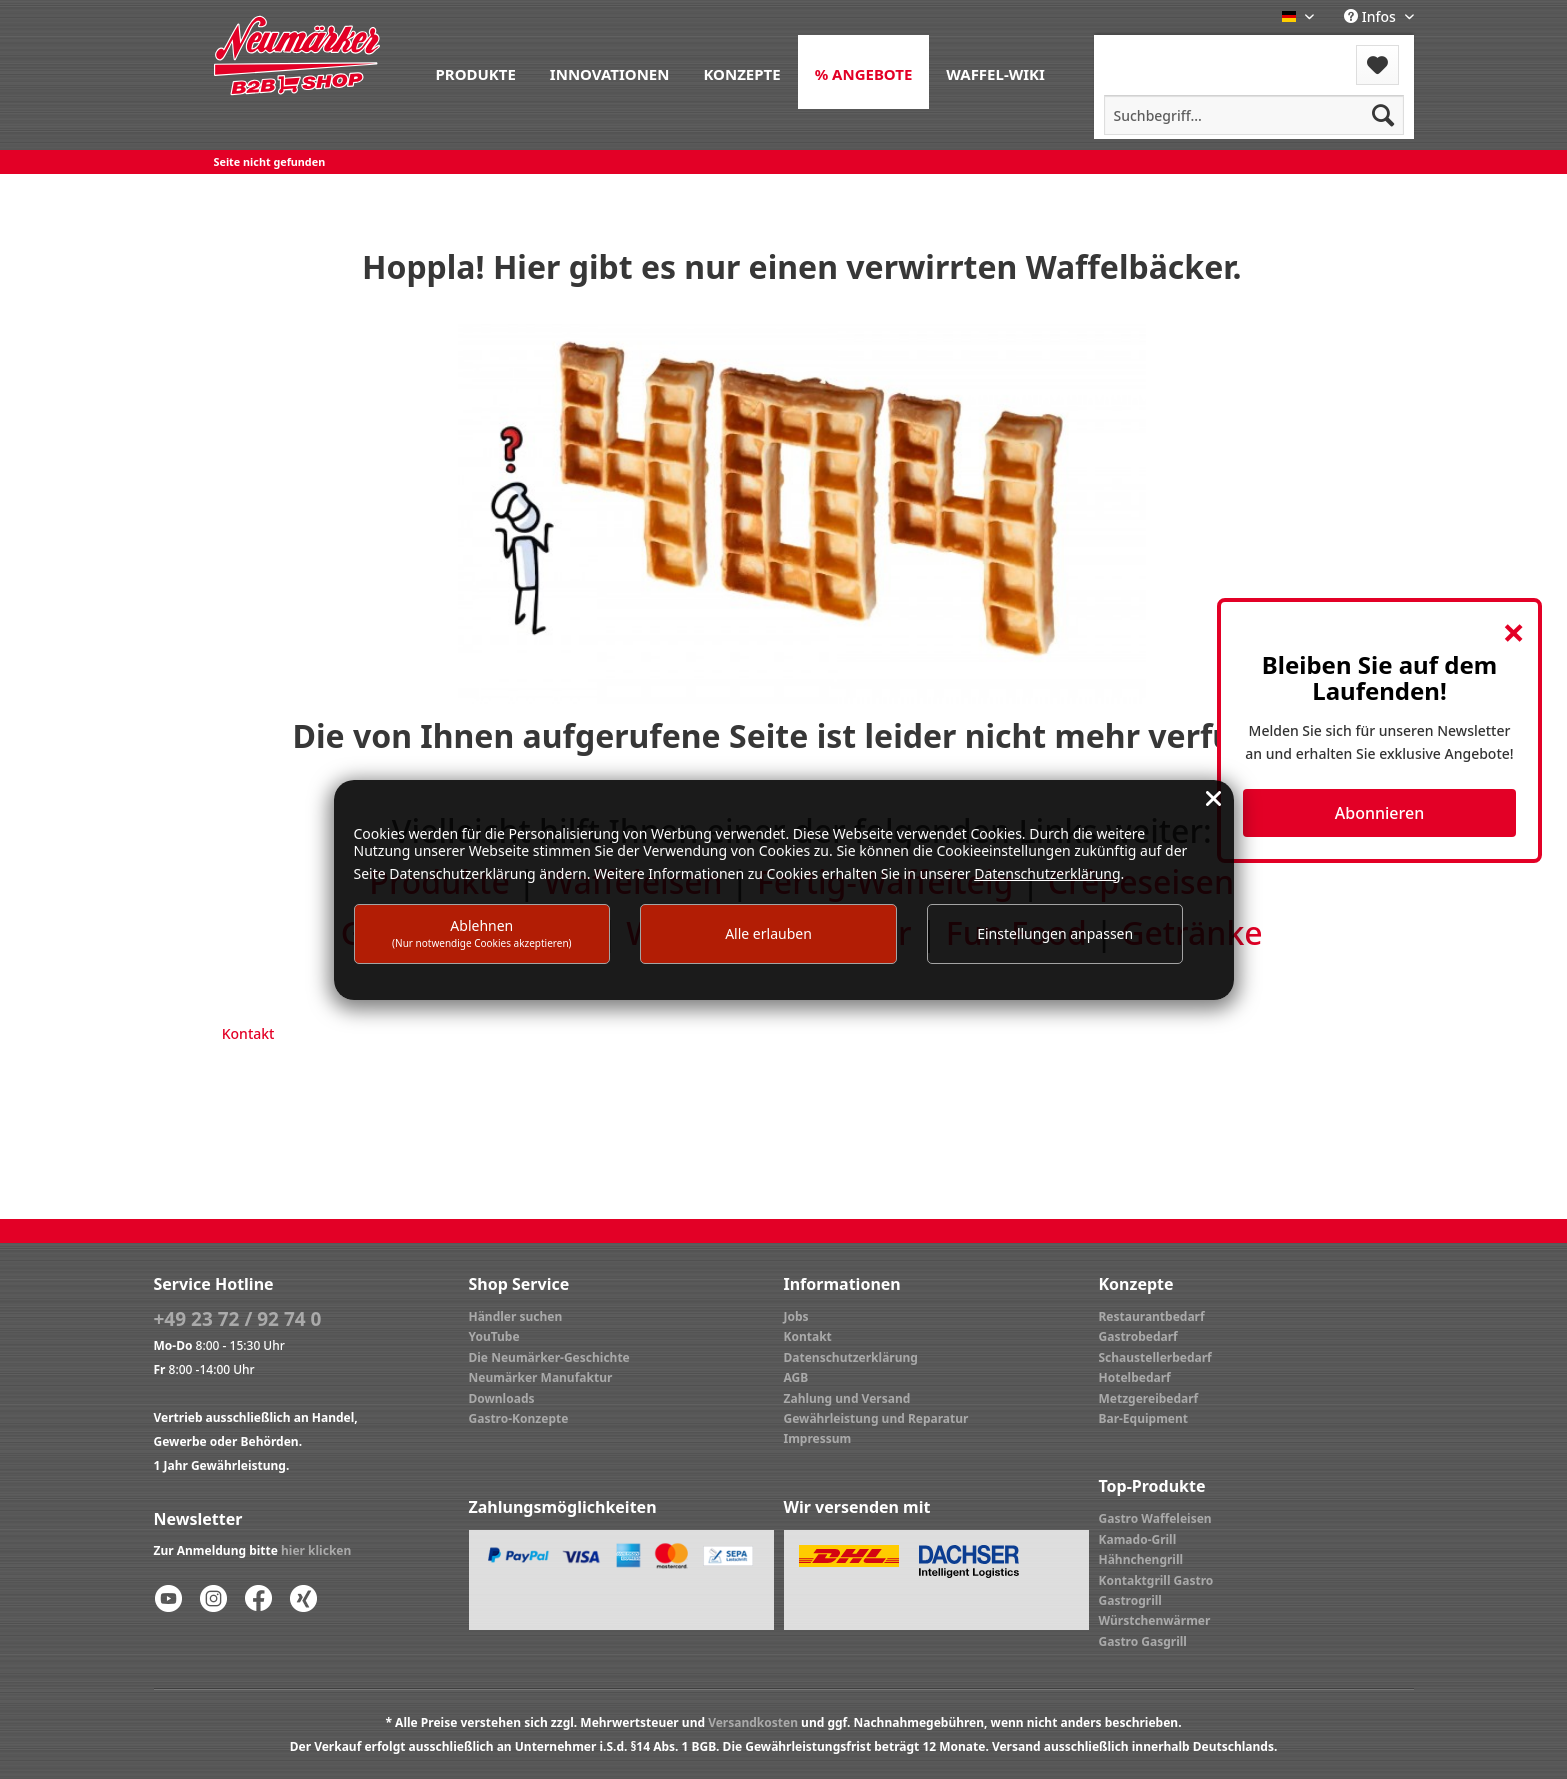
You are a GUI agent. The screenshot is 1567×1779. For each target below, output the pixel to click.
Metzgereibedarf (1149, 1398)
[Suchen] (1383, 115)
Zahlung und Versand (847, 1398)
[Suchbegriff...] (1254, 115)
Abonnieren (1379, 813)
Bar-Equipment (1144, 1418)
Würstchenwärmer (1155, 1620)
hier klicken (316, 1550)
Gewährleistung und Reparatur (876, 1418)
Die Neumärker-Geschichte (549, 1357)
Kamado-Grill (1138, 1539)
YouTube (494, 1336)
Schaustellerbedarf (1155, 1357)
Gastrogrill (1130, 1600)
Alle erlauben (768, 933)
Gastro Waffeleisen (1155, 1518)
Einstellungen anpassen (1055, 933)
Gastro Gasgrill (1143, 1641)
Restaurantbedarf (1152, 1316)
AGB (796, 1377)
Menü (1147, 52)
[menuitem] (476, 72)
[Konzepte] (741, 72)
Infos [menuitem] (1371, 16)
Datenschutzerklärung (851, 1357)
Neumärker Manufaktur (541, 1377)
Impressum (818, 1438)
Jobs (796, 1316)
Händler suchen (516, 1316)
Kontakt (248, 1033)
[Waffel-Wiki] (995, 72)
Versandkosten (753, 1722)
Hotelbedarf (1135, 1377)
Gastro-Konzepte (519, 1418)
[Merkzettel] (1377, 65)
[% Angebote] (864, 72)
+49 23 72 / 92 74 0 (238, 1319)
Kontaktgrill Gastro (1156, 1580)
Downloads (502, 1398)
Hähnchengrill (1141, 1559)
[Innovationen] (610, 72)
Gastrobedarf (1138, 1336)
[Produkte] (476, 72)
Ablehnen (482, 932)
